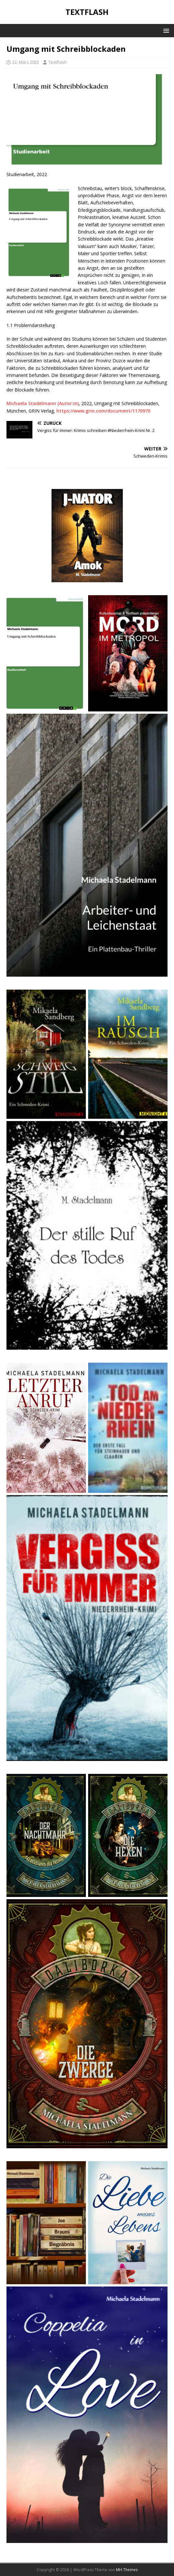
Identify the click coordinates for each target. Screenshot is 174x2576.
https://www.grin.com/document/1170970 (103, 411)
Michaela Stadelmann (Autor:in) (42, 403)
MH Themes (127, 2569)
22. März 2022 (25, 62)
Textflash (57, 62)
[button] (165, 30)
